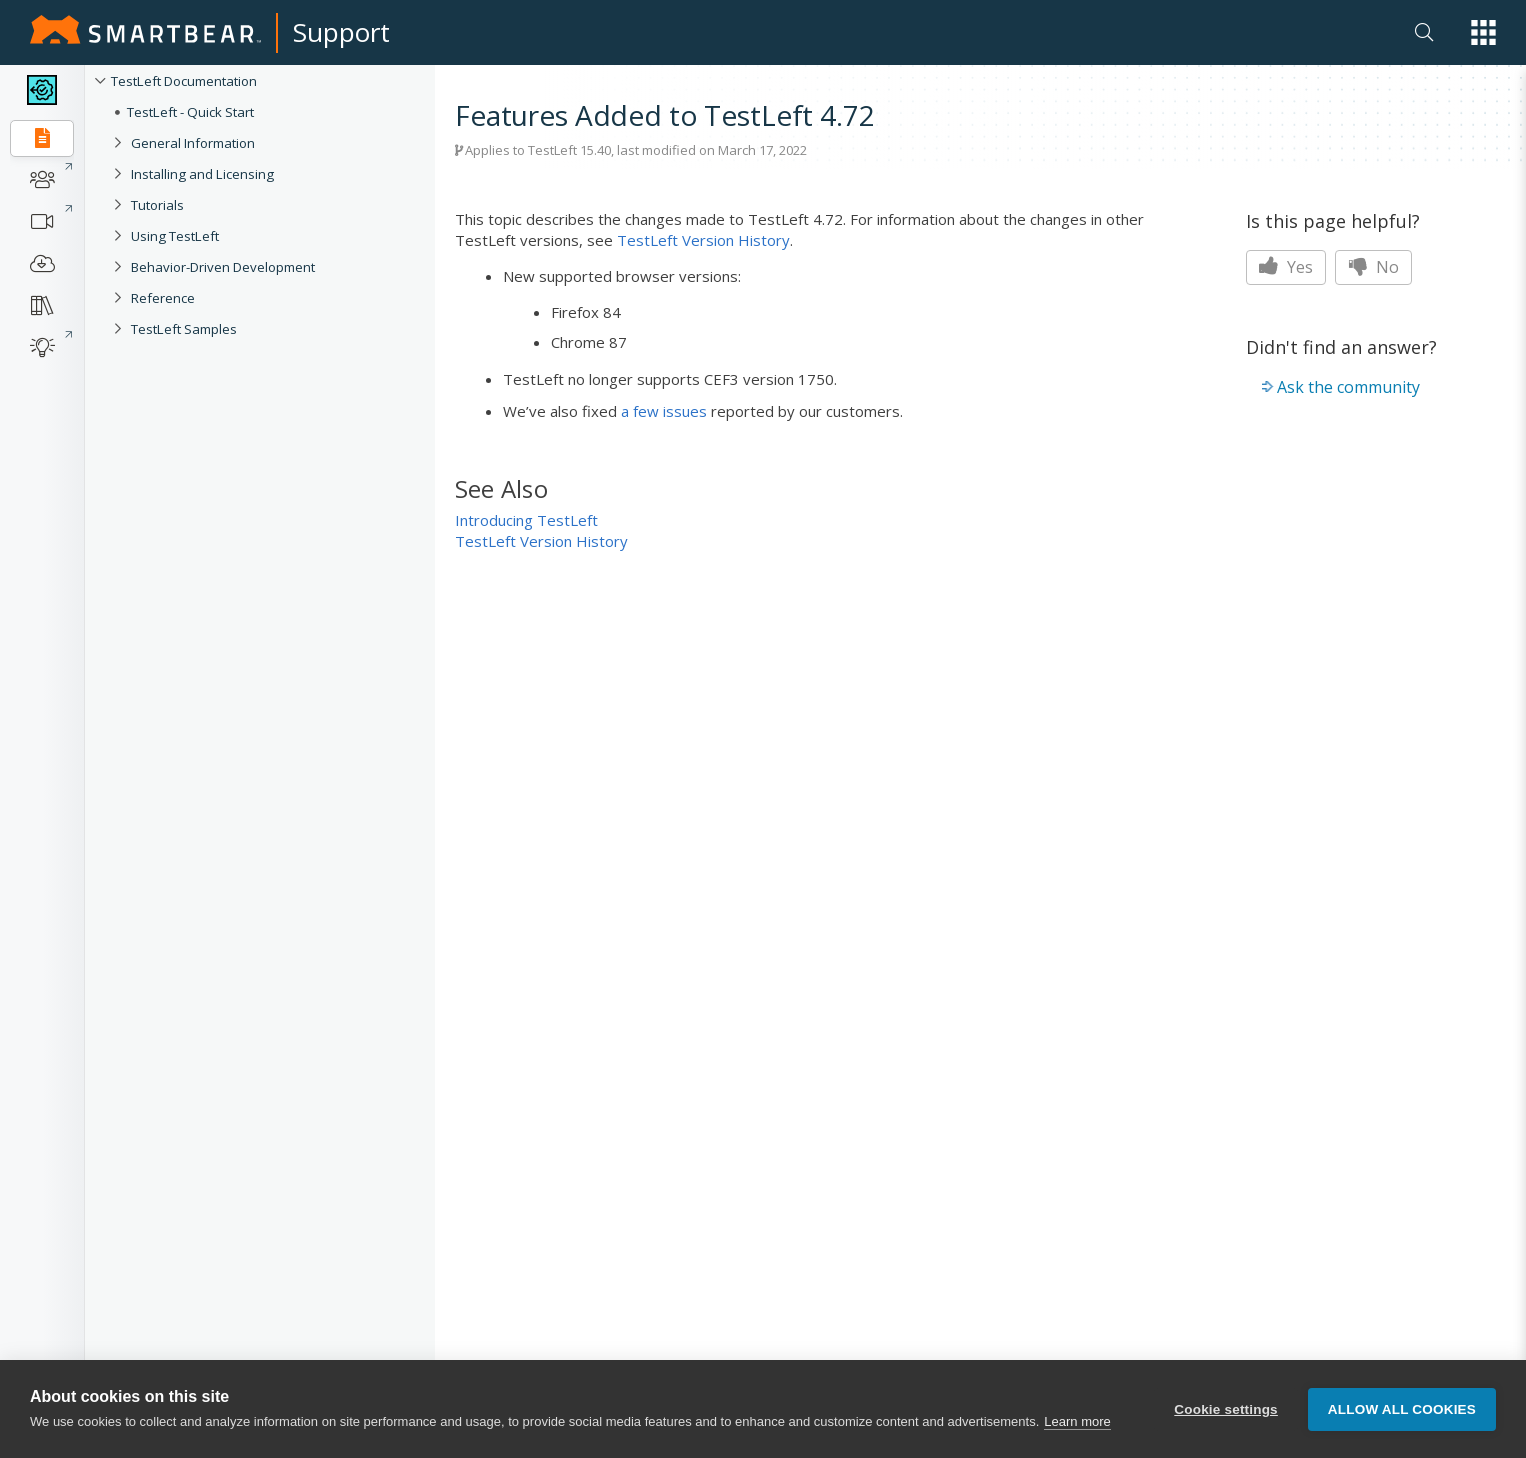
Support (341, 32)
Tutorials (157, 205)
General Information (193, 143)
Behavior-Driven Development (223, 267)
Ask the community (1348, 387)
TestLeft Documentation (184, 81)
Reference (163, 298)
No (1373, 267)
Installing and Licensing (202, 174)
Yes (1286, 267)
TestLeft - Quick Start (190, 112)
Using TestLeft (175, 236)
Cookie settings (1226, 1409)
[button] (1483, 32)
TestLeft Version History (703, 240)
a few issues (664, 411)
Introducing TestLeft (526, 520)
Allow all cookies (1402, 1409)
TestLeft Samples (184, 329)
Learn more (1077, 1421)
